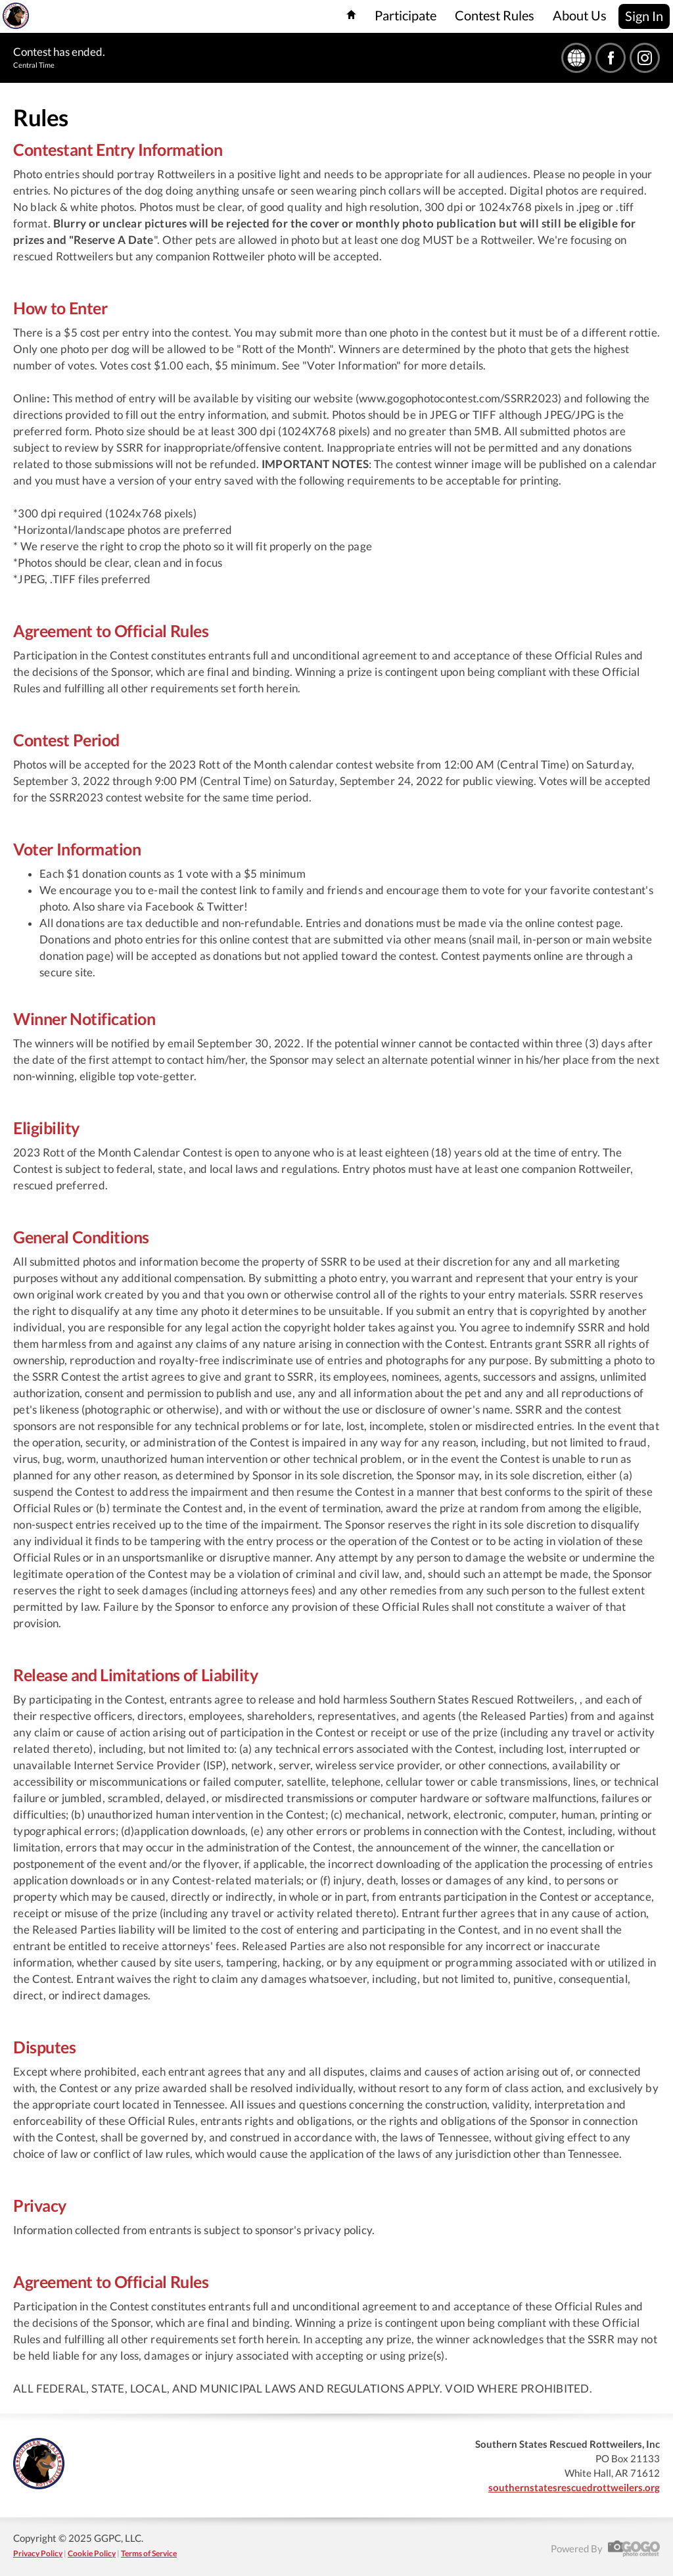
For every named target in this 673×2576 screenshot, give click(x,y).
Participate (405, 15)
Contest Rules (494, 15)
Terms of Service (149, 2553)
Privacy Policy (37, 2553)
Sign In (644, 16)
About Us (580, 15)
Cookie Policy (92, 2553)
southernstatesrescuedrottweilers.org (574, 2487)
